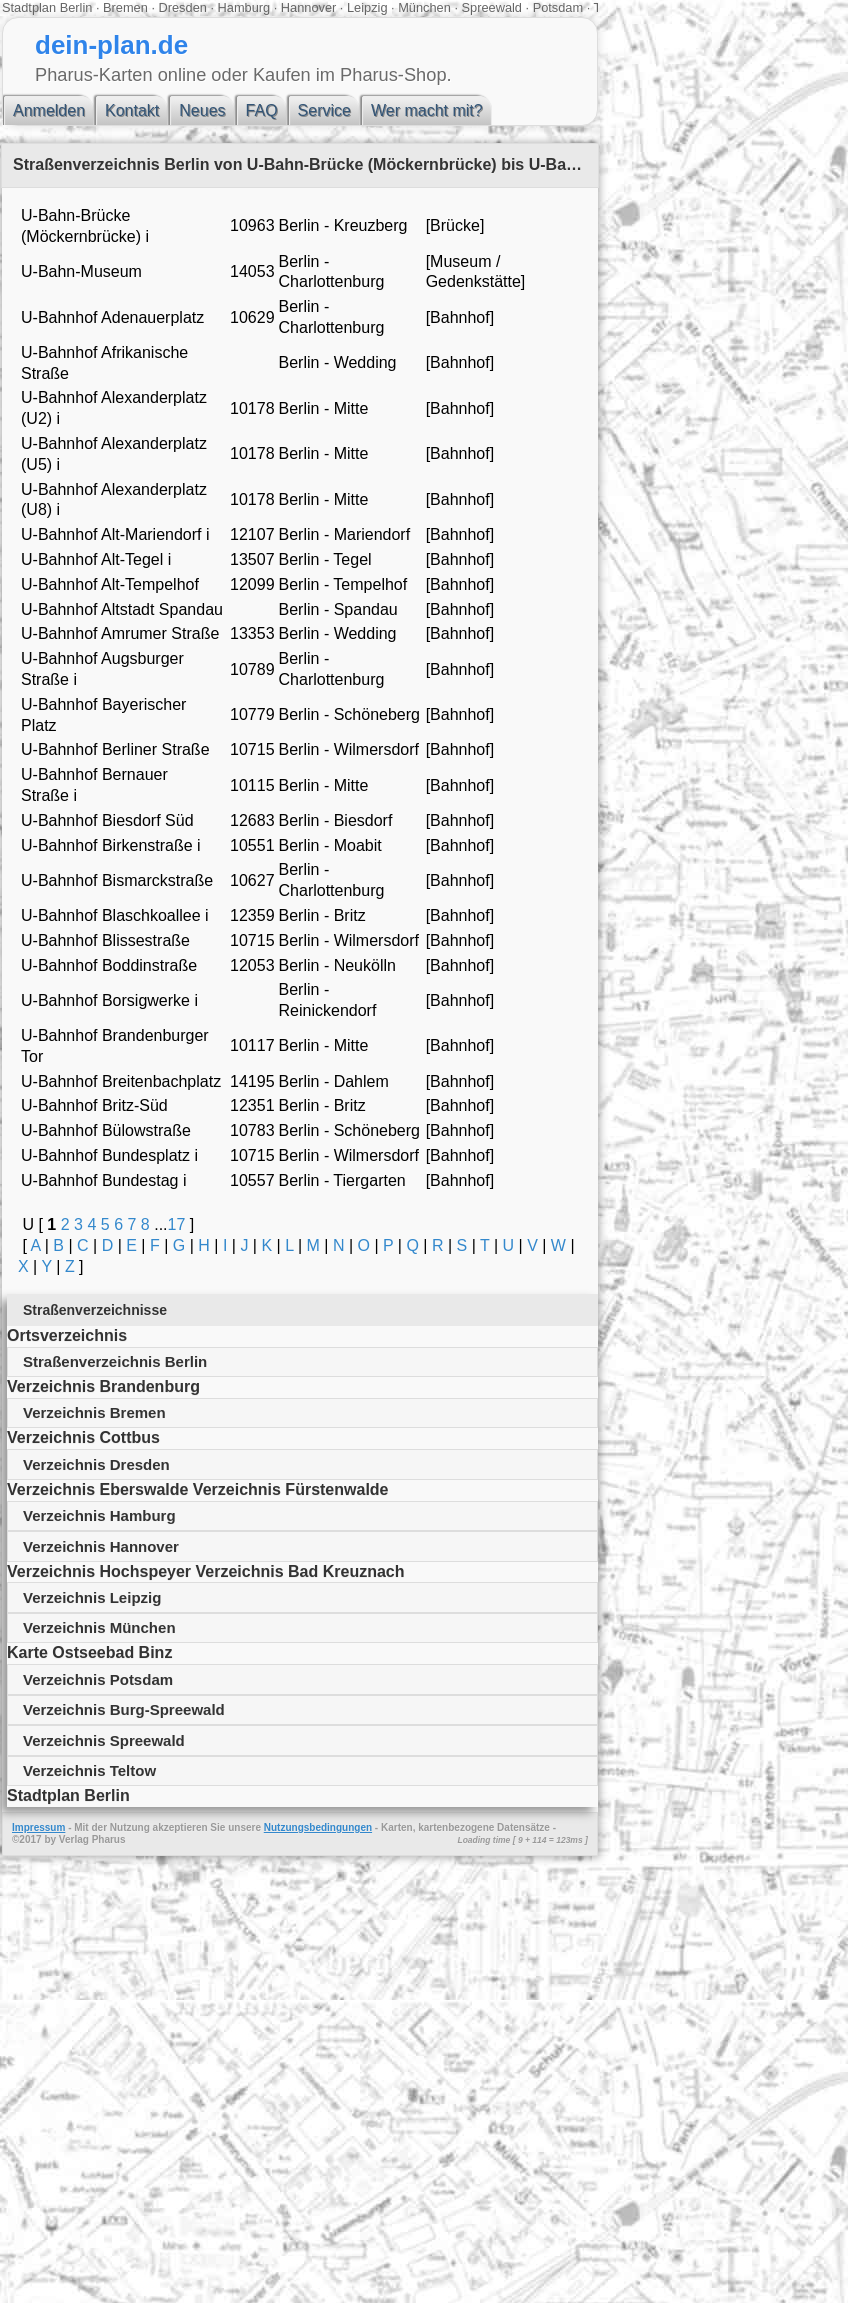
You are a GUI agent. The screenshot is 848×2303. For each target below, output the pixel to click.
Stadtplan (29, 7)
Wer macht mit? (427, 110)
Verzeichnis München (99, 1627)
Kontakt (132, 110)
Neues (202, 110)
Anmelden (49, 110)
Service (324, 110)
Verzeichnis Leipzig (92, 1597)
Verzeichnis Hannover (101, 1546)
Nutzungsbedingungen (318, 1827)
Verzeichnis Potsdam (98, 1679)
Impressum (38, 1827)
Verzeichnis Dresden (96, 1464)
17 (177, 1224)
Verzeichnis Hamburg (99, 1515)
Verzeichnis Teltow (89, 1770)
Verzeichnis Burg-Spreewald (124, 1709)
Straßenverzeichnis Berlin (115, 1361)
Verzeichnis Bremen (94, 1412)
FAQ (262, 110)
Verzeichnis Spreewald (104, 1740)
